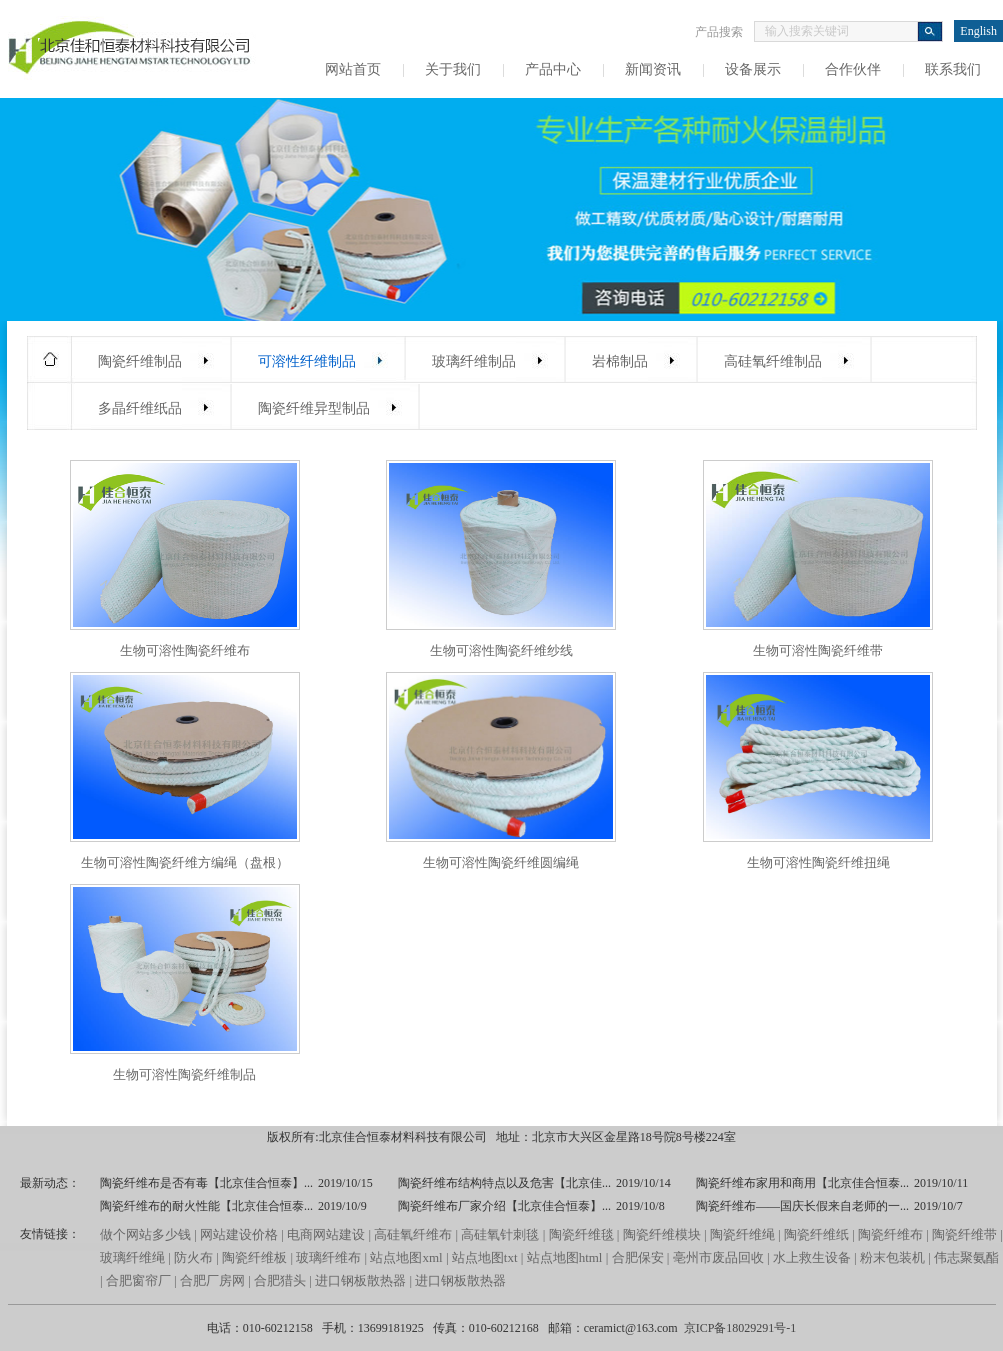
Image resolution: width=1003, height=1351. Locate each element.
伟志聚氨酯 (966, 1257)
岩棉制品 (620, 361)
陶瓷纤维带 (964, 1234)
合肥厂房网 (212, 1280)
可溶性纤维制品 (307, 361)
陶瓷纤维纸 (816, 1234)
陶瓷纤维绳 (742, 1234)
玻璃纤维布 (328, 1257)
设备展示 (753, 69)
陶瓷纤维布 (890, 1234)
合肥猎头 (280, 1280)
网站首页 (353, 69)
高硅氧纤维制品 (773, 361)
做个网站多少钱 (145, 1234)
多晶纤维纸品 (140, 408)
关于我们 (453, 69)
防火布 (193, 1257)
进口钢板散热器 (360, 1280)
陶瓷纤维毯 (581, 1234)
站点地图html (565, 1257)
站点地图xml (406, 1257)
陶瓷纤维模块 (662, 1234)
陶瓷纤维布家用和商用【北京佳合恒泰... (802, 1183)
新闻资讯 (653, 69)
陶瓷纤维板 (254, 1257)
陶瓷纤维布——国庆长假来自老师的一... (802, 1206)
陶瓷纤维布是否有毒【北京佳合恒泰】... (206, 1183)
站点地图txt (485, 1257)
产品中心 (553, 69)
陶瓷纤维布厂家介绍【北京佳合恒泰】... (504, 1206)
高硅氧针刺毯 (500, 1234)
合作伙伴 (853, 69)
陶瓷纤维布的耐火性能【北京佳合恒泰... (206, 1206)
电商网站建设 (326, 1234)
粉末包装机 (892, 1257)
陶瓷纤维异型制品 (314, 408)
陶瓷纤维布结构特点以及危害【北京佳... (504, 1183)
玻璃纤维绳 (132, 1257)
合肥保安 (638, 1257)
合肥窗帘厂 (138, 1280)
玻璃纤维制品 (474, 361)
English (978, 31)
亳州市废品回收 (720, 1257)
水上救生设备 (812, 1257)
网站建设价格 (239, 1234)
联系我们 (953, 69)
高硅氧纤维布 (413, 1234)
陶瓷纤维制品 (140, 361)
